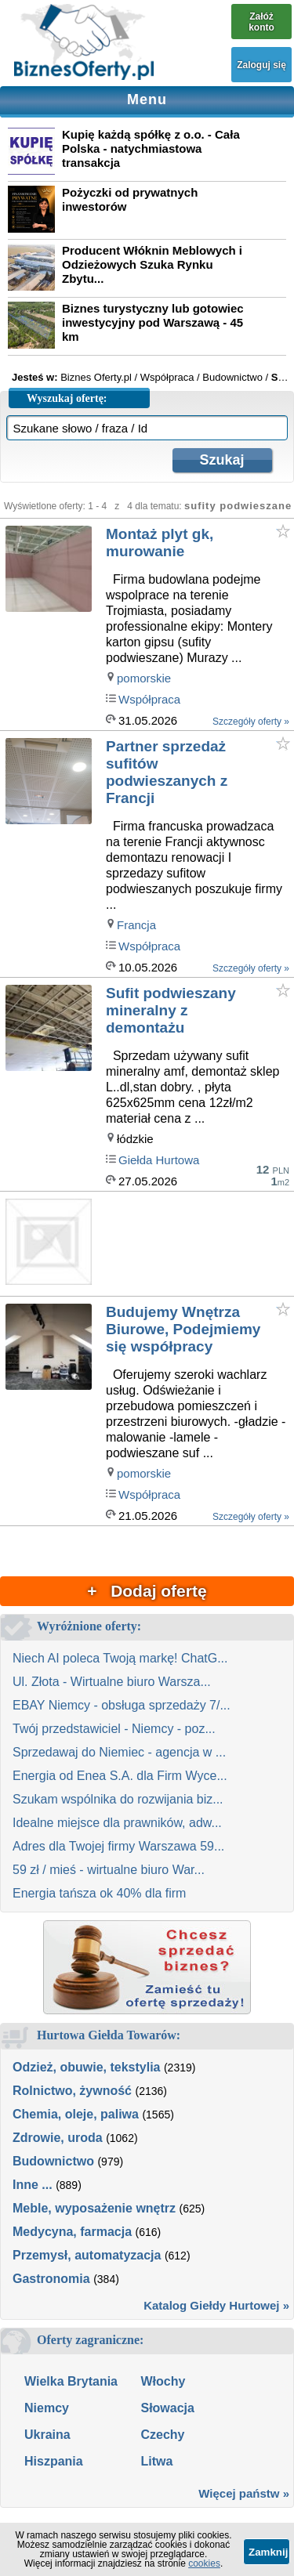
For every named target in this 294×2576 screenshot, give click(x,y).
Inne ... (33, 2184)
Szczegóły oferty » (250, 721)
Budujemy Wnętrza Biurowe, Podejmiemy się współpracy (183, 1329)
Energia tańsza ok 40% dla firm (99, 1893)
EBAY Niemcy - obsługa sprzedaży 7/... (121, 1705)
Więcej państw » (243, 2493)
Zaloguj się (261, 65)
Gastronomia (51, 2278)
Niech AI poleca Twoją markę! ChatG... (120, 1658)
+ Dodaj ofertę (146, 1591)
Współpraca (149, 699)
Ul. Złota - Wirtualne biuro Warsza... (112, 1681)
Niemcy (46, 2408)
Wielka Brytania (71, 2381)
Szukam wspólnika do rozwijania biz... (118, 1799)
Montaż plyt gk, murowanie (159, 542)
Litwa (156, 2461)
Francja (136, 925)
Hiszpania (53, 2461)
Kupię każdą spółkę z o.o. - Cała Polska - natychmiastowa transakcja (151, 148)
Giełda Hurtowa (158, 1160)
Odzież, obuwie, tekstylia (87, 2067)
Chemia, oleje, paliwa (76, 2114)
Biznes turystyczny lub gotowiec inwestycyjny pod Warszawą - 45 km (153, 322)
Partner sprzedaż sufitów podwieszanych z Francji (166, 772)
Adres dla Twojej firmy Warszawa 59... (118, 1846)
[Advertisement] (198, 1244)
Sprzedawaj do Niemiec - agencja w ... (119, 1752)
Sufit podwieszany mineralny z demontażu (171, 1010)
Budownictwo (53, 2161)
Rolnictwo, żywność (72, 2090)
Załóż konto (261, 22)
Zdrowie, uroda (58, 2137)
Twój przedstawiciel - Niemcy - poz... (114, 1728)
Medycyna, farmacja (72, 2231)
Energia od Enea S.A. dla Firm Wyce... (120, 1775)
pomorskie (144, 678)
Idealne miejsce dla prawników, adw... (117, 1822)
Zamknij (268, 2552)
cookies (204, 2563)
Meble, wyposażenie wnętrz (94, 2208)
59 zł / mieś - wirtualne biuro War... (109, 1869)
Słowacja (167, 2408)
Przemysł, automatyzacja (87, 2255)
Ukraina (47, 2434)
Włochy (162, 2381)
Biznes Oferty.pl (96, 377)
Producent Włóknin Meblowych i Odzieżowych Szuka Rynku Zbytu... (152, 264)
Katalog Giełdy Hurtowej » (216, 2305)
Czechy (162, 2434)
